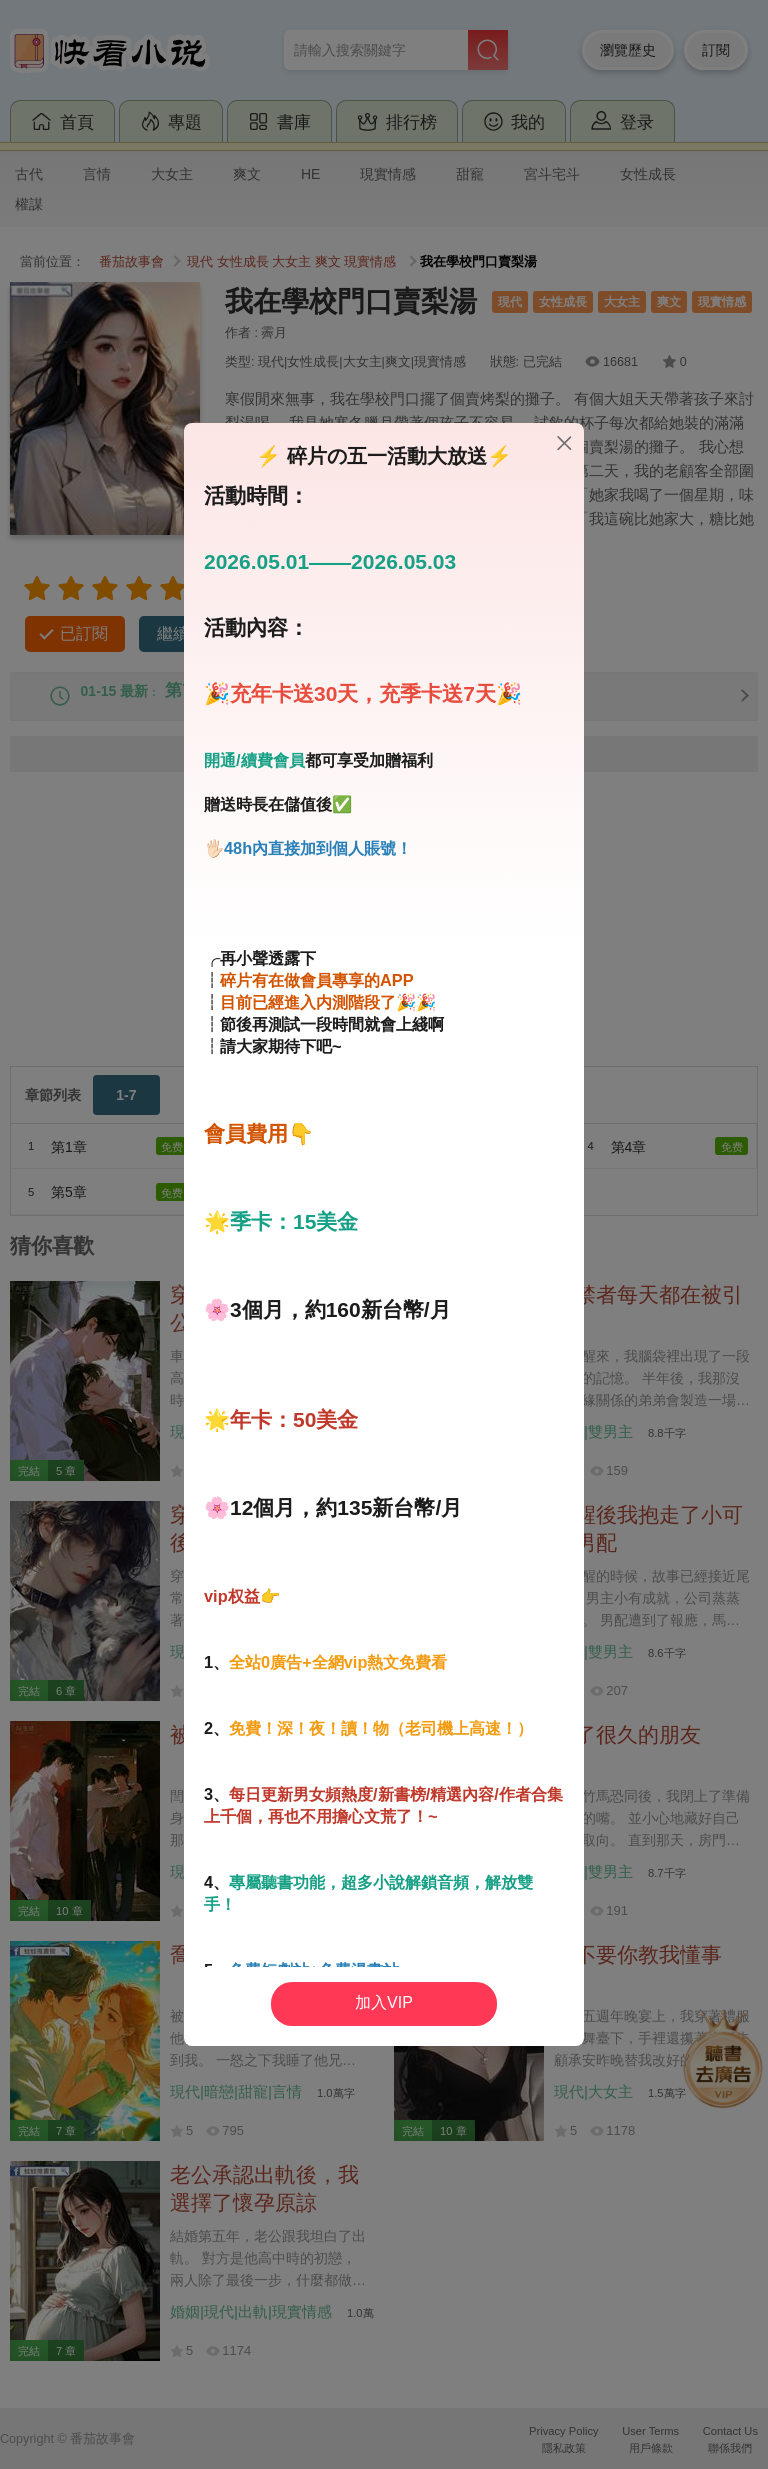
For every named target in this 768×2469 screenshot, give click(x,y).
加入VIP (384, 2002)
